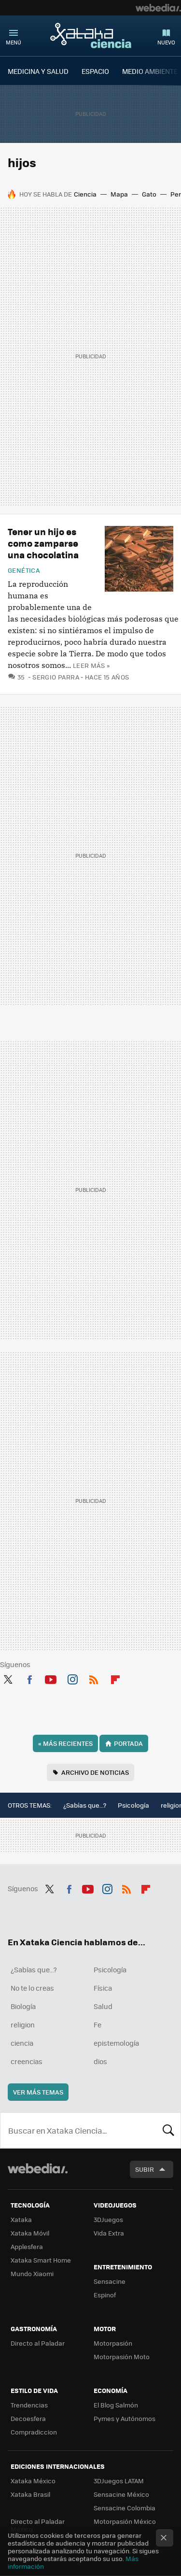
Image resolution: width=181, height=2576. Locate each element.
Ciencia (85, 193)
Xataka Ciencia (91, 35)
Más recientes (65, 1743)
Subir (144, 2169)
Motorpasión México (125, 2521)
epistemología (116, 2043)
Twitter (7, 1677)
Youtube (50, 1677)
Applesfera (27, 2246)
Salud (103, 2006)
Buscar (168, 2130)
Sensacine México (121, 2494)
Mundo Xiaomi (32, 2273)
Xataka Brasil (30, 2494)
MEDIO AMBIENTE (150, 71)
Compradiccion (34, 2431)
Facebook (29, 1677)
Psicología (133, 1805)
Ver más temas (38, 2091)
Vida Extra (109, 2232)
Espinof (105, 2294)
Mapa (119, 193)
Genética (24, 570)
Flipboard (115, 1677)
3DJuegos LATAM (119, 2480)
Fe (97, 2024)
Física (103, 1988)
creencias (26, 2061)
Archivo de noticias (95, 1772)
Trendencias (29, 2404)
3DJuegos (108, 2219)
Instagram (72, 1677)
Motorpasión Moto (122, 2356)
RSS (93, 1677)
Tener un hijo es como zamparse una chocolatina (43, 543)
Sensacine (109, 2281)
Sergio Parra (55, 676)
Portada (128, 1743)
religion (23, 2024)
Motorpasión (113, 2343)
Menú (13, 42)
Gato (149, 193)
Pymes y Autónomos (124, 2418)
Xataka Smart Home (41, 2260)
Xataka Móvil (30, 2232)
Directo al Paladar (38, 2343)
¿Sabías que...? (84, 1805)
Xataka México (33, 2480)
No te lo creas (32, 1988)
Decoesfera (28, 2418)
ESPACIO (95, 71)
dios (100, 2061)
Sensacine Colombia (124, 2507)
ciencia (22, 2043)
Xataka (21, 2219)
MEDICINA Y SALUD (38, 71)
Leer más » (91, 665)
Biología (23, 2006)
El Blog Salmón (116, 2404)
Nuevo (166, 42)
